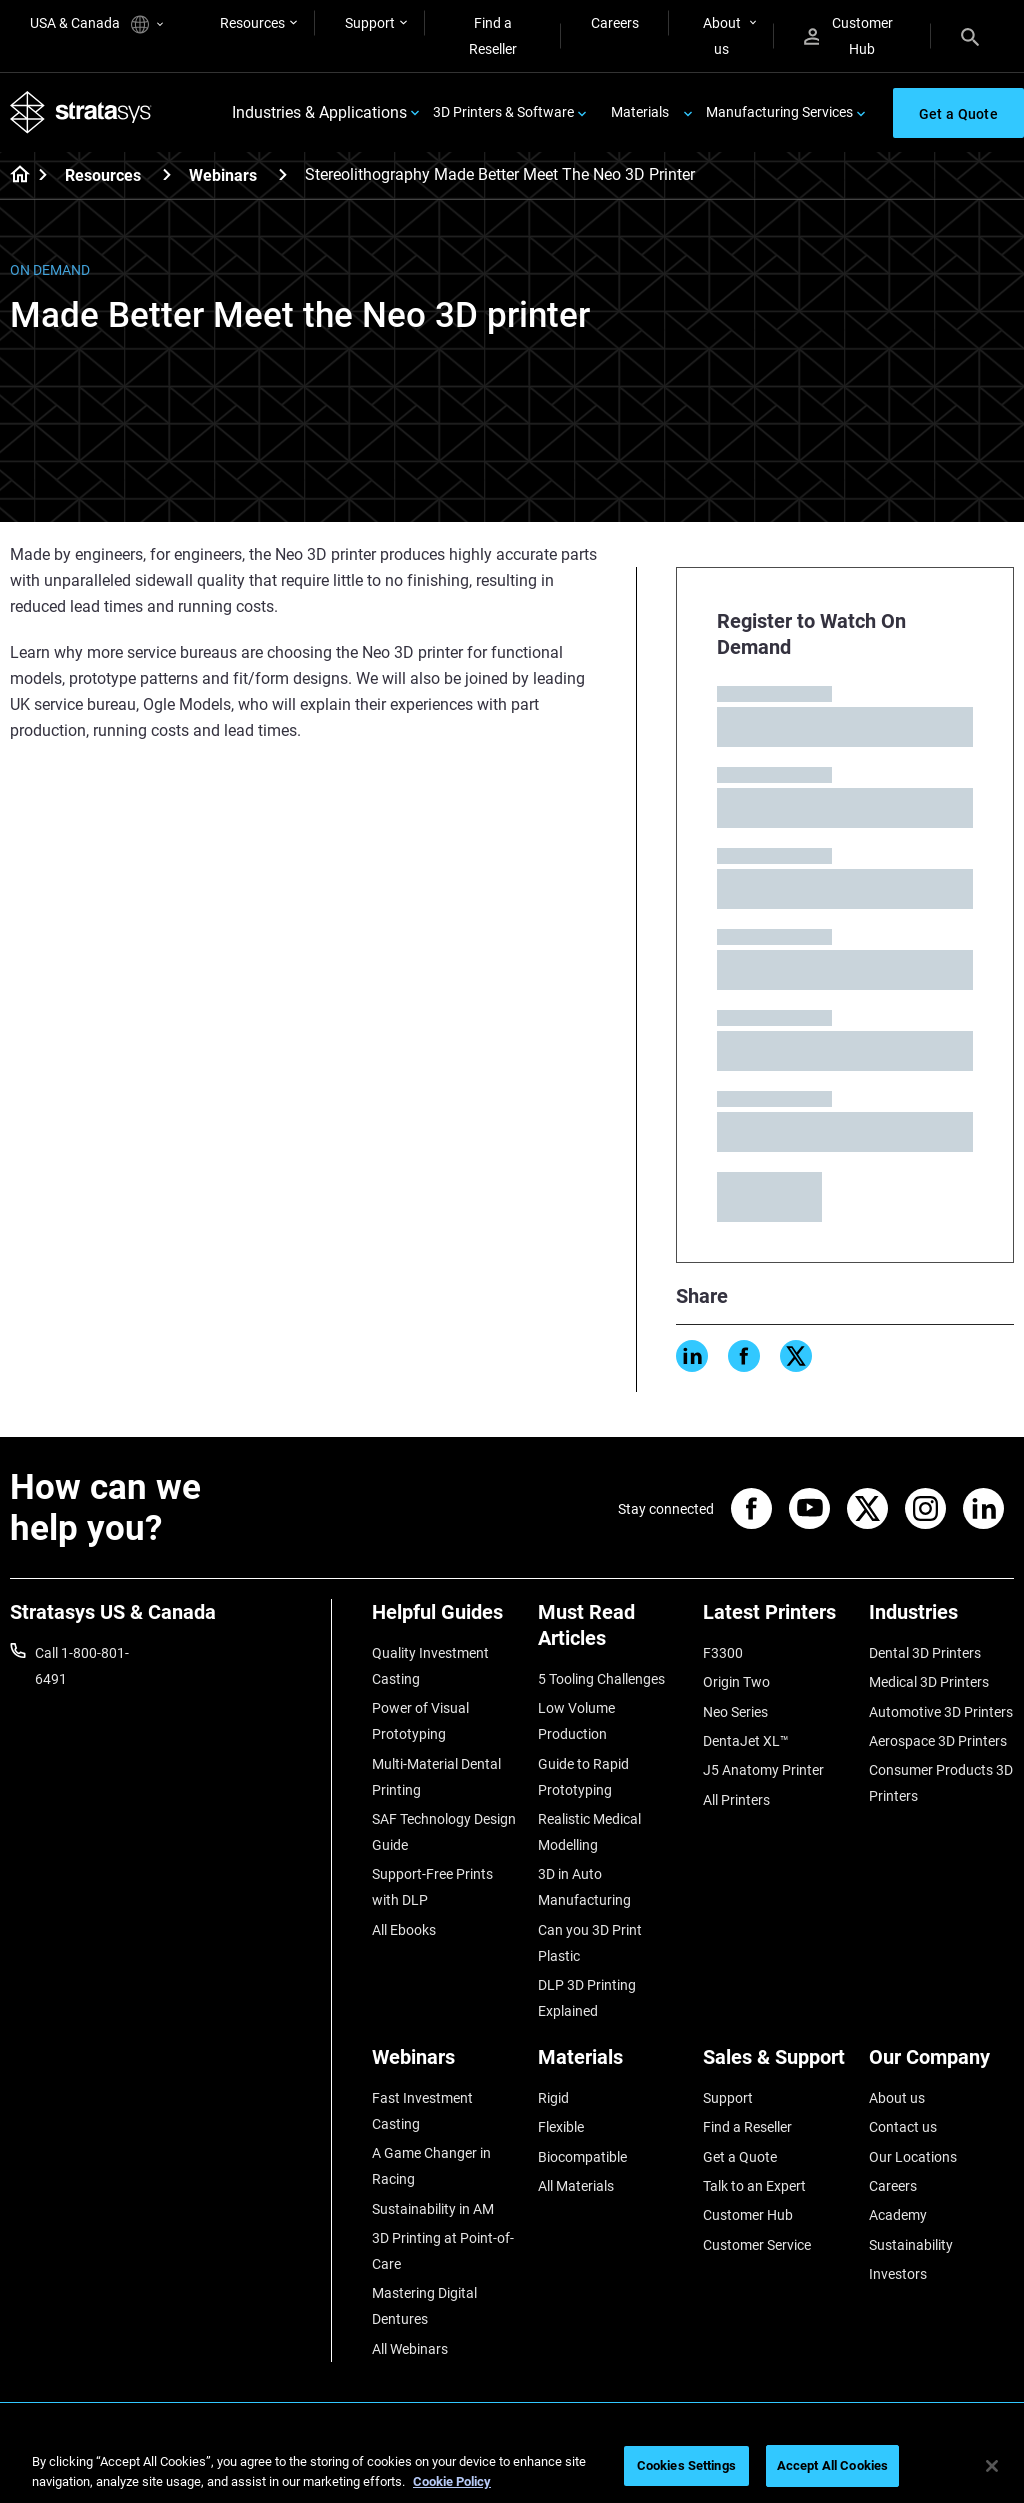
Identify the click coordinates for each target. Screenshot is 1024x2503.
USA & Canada (96, 24)
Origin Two (736, 1682)
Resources (252, 23)
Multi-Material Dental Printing (436, 1777)
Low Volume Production (576, 1721)
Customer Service (757, 2245)
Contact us (903, 2127)
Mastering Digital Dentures (424, 2306)
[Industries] (942, 1619)
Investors (898, 2274)
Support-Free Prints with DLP (432, 1887)
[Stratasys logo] (81, 112)
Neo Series (735, 1712)
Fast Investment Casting (422, 2111)
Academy (898, 2215)
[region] (512, 2467)
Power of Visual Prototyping (420, 1721)
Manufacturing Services (779, 112)
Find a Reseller (493, 36)
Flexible (561, 2127)
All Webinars (410, 2349)
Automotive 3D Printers (941, 1712)
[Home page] (13, 176)
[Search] (970, 36)
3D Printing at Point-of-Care (443, 2251)
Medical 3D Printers (929, 1682)
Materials (640, 112)
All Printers (736, 1800)
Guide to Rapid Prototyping (583, 1777)
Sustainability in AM (433, 2209)
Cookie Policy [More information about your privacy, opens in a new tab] (452, 2481)
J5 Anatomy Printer (763, 1770)
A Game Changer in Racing (431, 2166)
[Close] (992, 2466)
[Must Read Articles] (611, 1632)
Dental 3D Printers (925, 1653)
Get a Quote (740, 2157)
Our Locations (913, 2157)
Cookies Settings (686, 2465)
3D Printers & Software (503, 112)
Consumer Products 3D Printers (941, 1783)
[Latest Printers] (776, 1619)
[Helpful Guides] (445, 1619)
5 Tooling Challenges (601, 1679)
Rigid (553, 2098)
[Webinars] (283, 174)
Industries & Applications (319, 112)
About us (722, 36)
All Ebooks (404, 1930)
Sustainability (911, 2245)
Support (370, 23)
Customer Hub (848, 36)
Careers (615, 23)
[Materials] (611, 2064)
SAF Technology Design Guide (444, 1832)
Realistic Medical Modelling (589, 1832)
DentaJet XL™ (746, 1741)
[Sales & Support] (776, 2064)
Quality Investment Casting (430, 1666)
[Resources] (167, 174)
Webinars (223, 175)
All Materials (576, 2186)
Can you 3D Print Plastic (590, 1943)
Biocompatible (582, 2157)
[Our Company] (942, 2064)
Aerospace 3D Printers (938, 1741)
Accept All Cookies (832, 2465)
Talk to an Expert (754, 2186)
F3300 (723, 1653)
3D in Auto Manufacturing (584, 1887)
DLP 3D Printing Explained (587, 1998)
